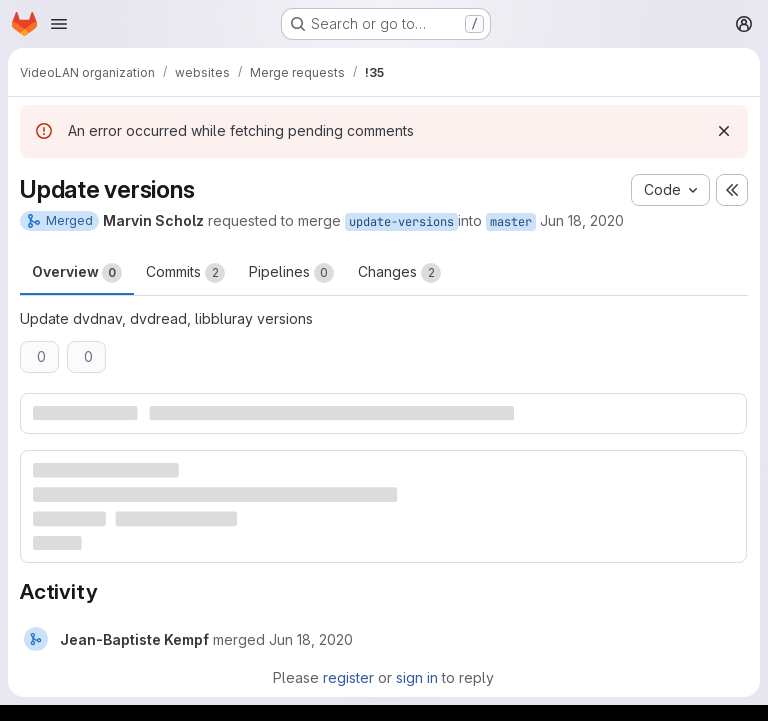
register (348, 677)
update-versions (401, 222)
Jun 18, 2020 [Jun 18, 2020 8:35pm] (582, 220)
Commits (185, 273)
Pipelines (291, 273)
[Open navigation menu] (59, 24)
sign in (417, 677)
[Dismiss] (724, 131)
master (511, 222)
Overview (77, 273)
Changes (399, 273)
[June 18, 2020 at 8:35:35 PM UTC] (311, 639)
